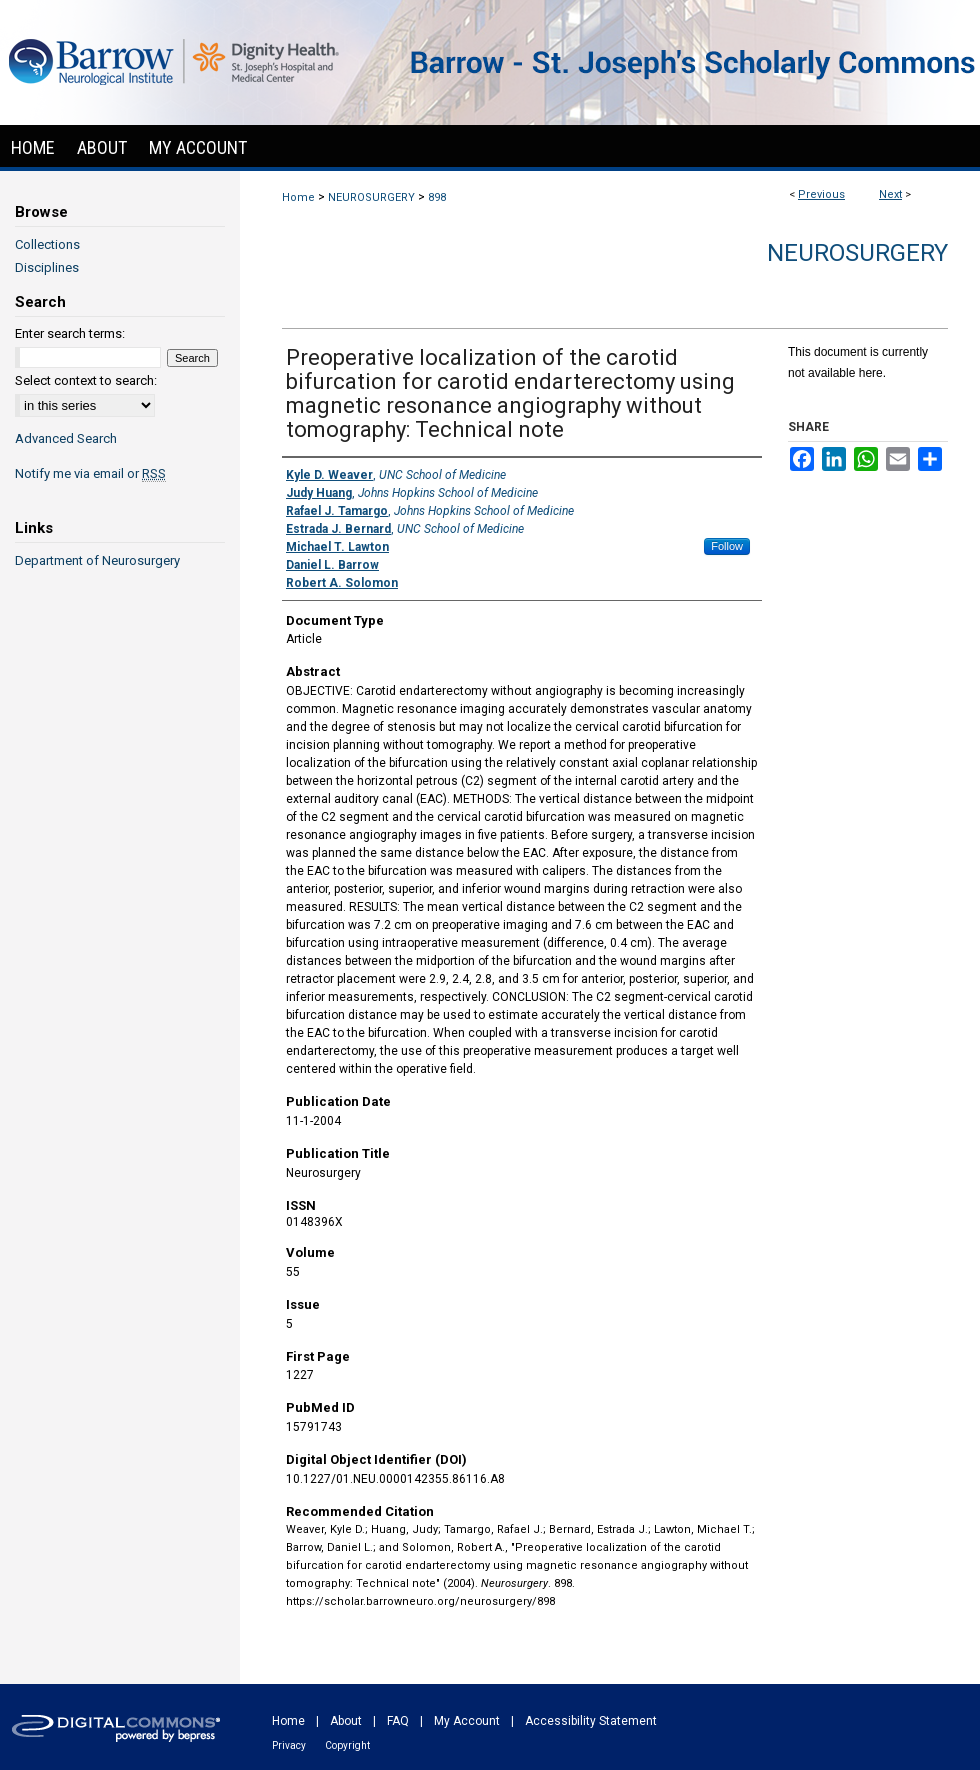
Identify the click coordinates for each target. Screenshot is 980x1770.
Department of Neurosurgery (97, 560)
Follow (727, 546)
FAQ (398, 1721)
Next (890, 194)
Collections (47, 244)
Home (298, 197)
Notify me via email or (90, 473)
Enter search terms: (70, 333)
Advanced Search (66, 438)
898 (437, 197)
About (346, 1721)
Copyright (347, 1745)
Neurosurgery (857, 253)
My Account (467, 1721)
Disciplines (47, 267)
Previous (821, 194)
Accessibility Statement (591, 1721)
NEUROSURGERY (371, 197)
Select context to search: (86, 380)
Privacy (289, 1745)
